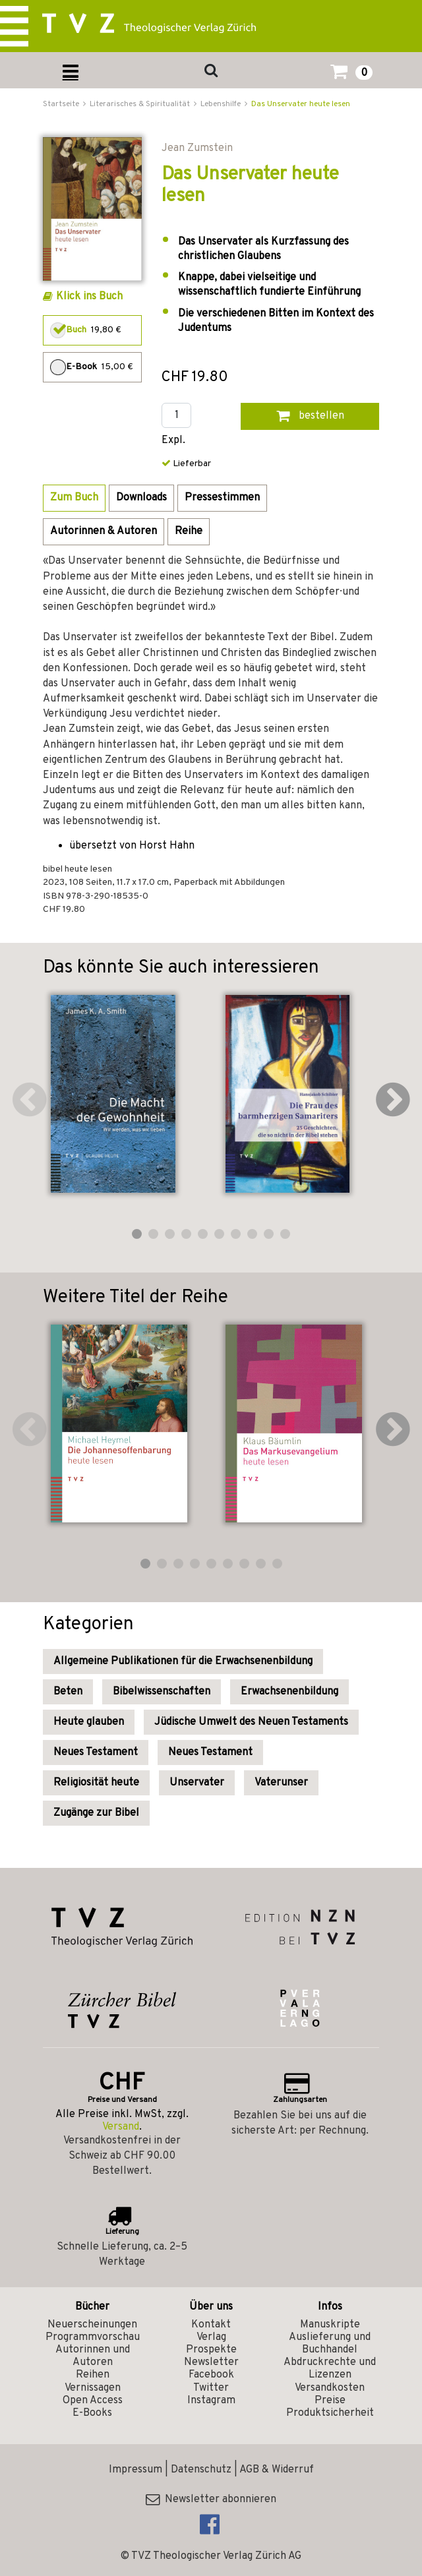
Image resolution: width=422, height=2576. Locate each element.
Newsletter (211, 2362)
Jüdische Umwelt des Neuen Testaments (251, 1722)
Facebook (211, 2374)
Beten (67, 1691)
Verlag (211, 2337)
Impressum (135, 2469)
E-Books (92, 2413)
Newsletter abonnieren (211, 2499)
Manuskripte (330, 2324)
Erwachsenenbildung (289, 1691)
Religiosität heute (96, 1782)
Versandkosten (330, 2388)
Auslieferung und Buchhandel (330, 2343)
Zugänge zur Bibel (96, 1813)
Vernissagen (93, 2388)
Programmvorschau (92, 2337)
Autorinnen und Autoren (92, 2356)
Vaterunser (281, 1782)
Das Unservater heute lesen (300, 104)
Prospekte (211, 2349)
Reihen (92, 2374)
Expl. (173, 440)
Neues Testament (95, 1752)
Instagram (211, 2400)
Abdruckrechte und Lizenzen (330, 2368)
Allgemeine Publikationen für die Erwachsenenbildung (183, 1661)
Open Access (93, 2400)
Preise (330, 2400)
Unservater (196, 1782)
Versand (120, 2127)
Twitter (211, 2388)
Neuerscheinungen (92, 2324)
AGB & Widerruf (276, 2469)
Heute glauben (88, 1722)
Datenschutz (201, 2469)
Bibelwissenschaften (161, 1691)
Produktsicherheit (330, 2413)
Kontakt (211, 2324)
